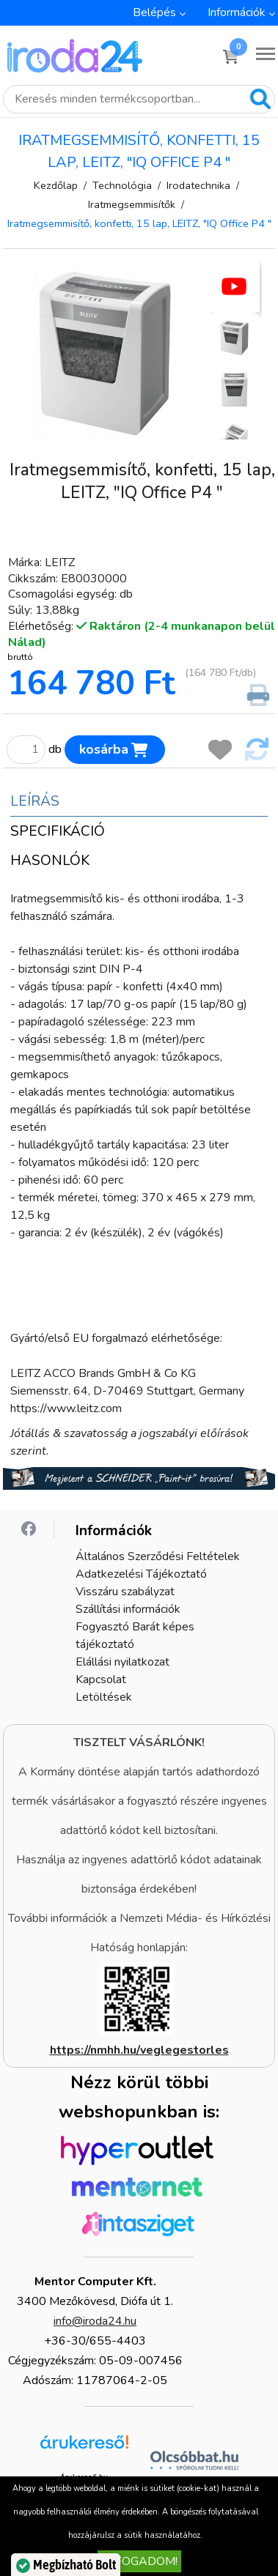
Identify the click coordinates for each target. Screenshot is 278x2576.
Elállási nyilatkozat (122, 1662)
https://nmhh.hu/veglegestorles (139, 2050)
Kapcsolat (101, 1679)
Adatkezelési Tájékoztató (141, 1574)
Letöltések (104, 1697)
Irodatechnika (198, 185)
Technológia (122, 185)
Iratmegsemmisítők (131, 204)
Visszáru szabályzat (125, 1592)
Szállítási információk (128, 1609)
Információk (237, 12)
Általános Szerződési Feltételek (158, 1556)
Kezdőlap (56, 185)
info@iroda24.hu (95, 2321)
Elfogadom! (139, 2561)
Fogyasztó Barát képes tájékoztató (135, 1635)
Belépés (154, 12)
